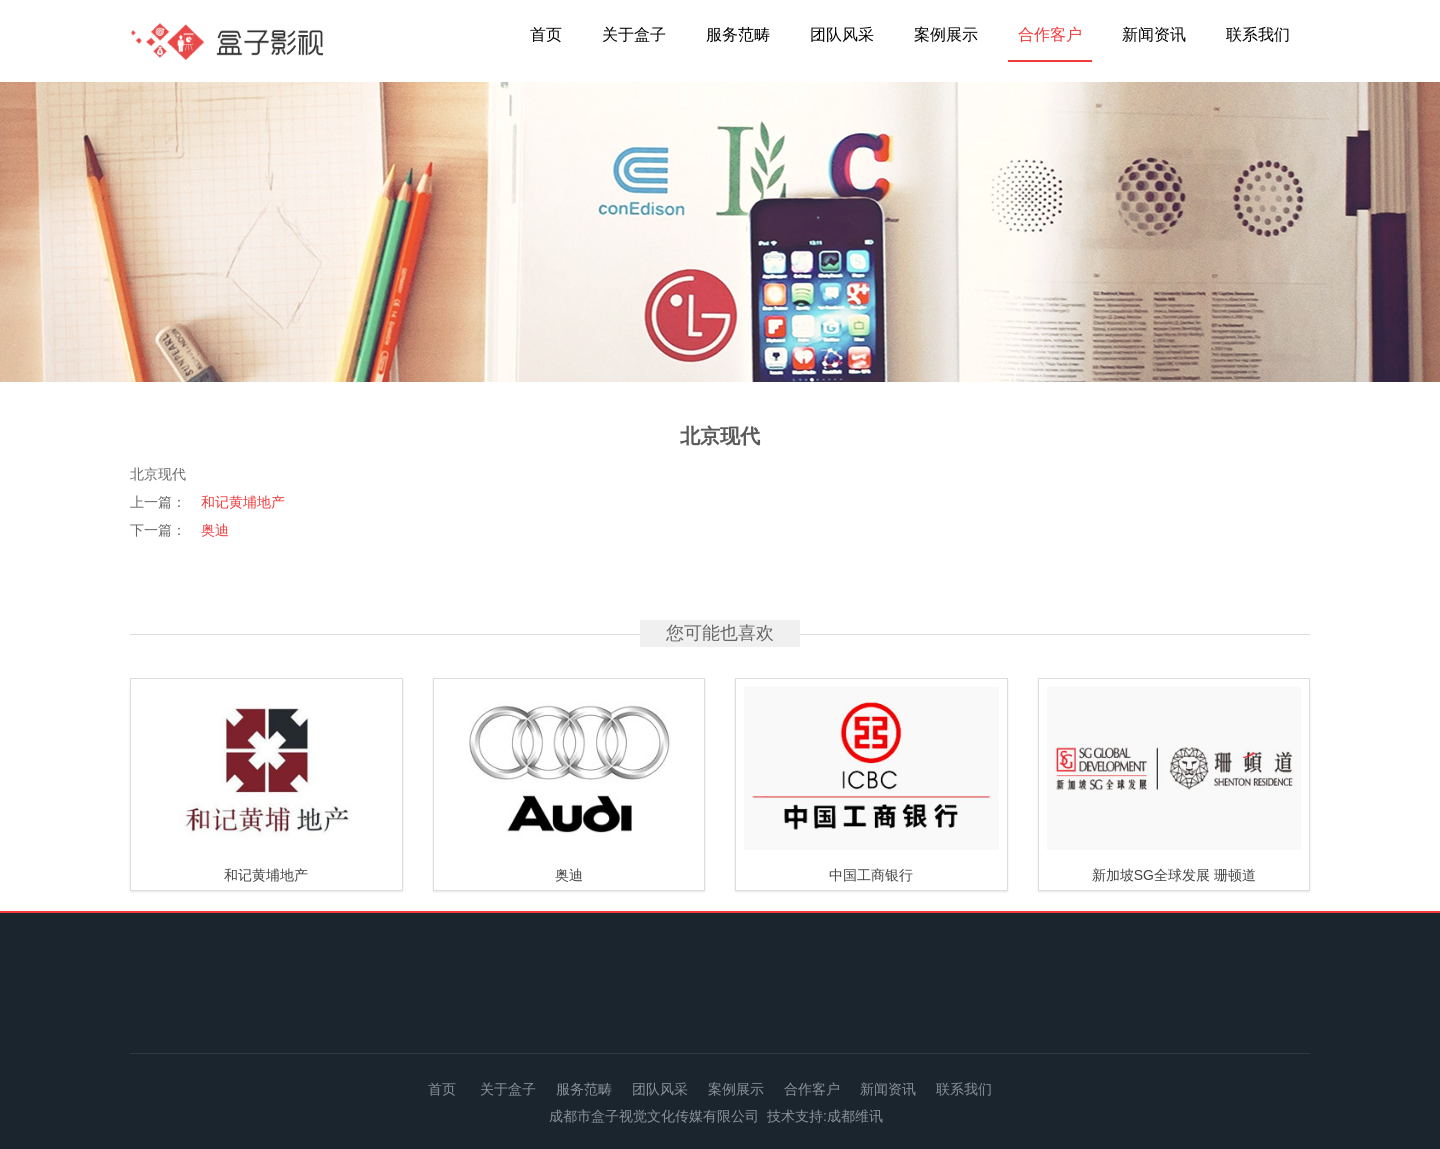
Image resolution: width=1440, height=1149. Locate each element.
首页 (546, 34)
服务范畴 (738, 34)
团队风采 (842, 34)
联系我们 (1258, 34)
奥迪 (215, 530)
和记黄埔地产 (243, 502)
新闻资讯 (1154, 34)
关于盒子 (634, 34)
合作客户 (1050, 34)
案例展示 (946, 34)
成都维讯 (855, 1116)
